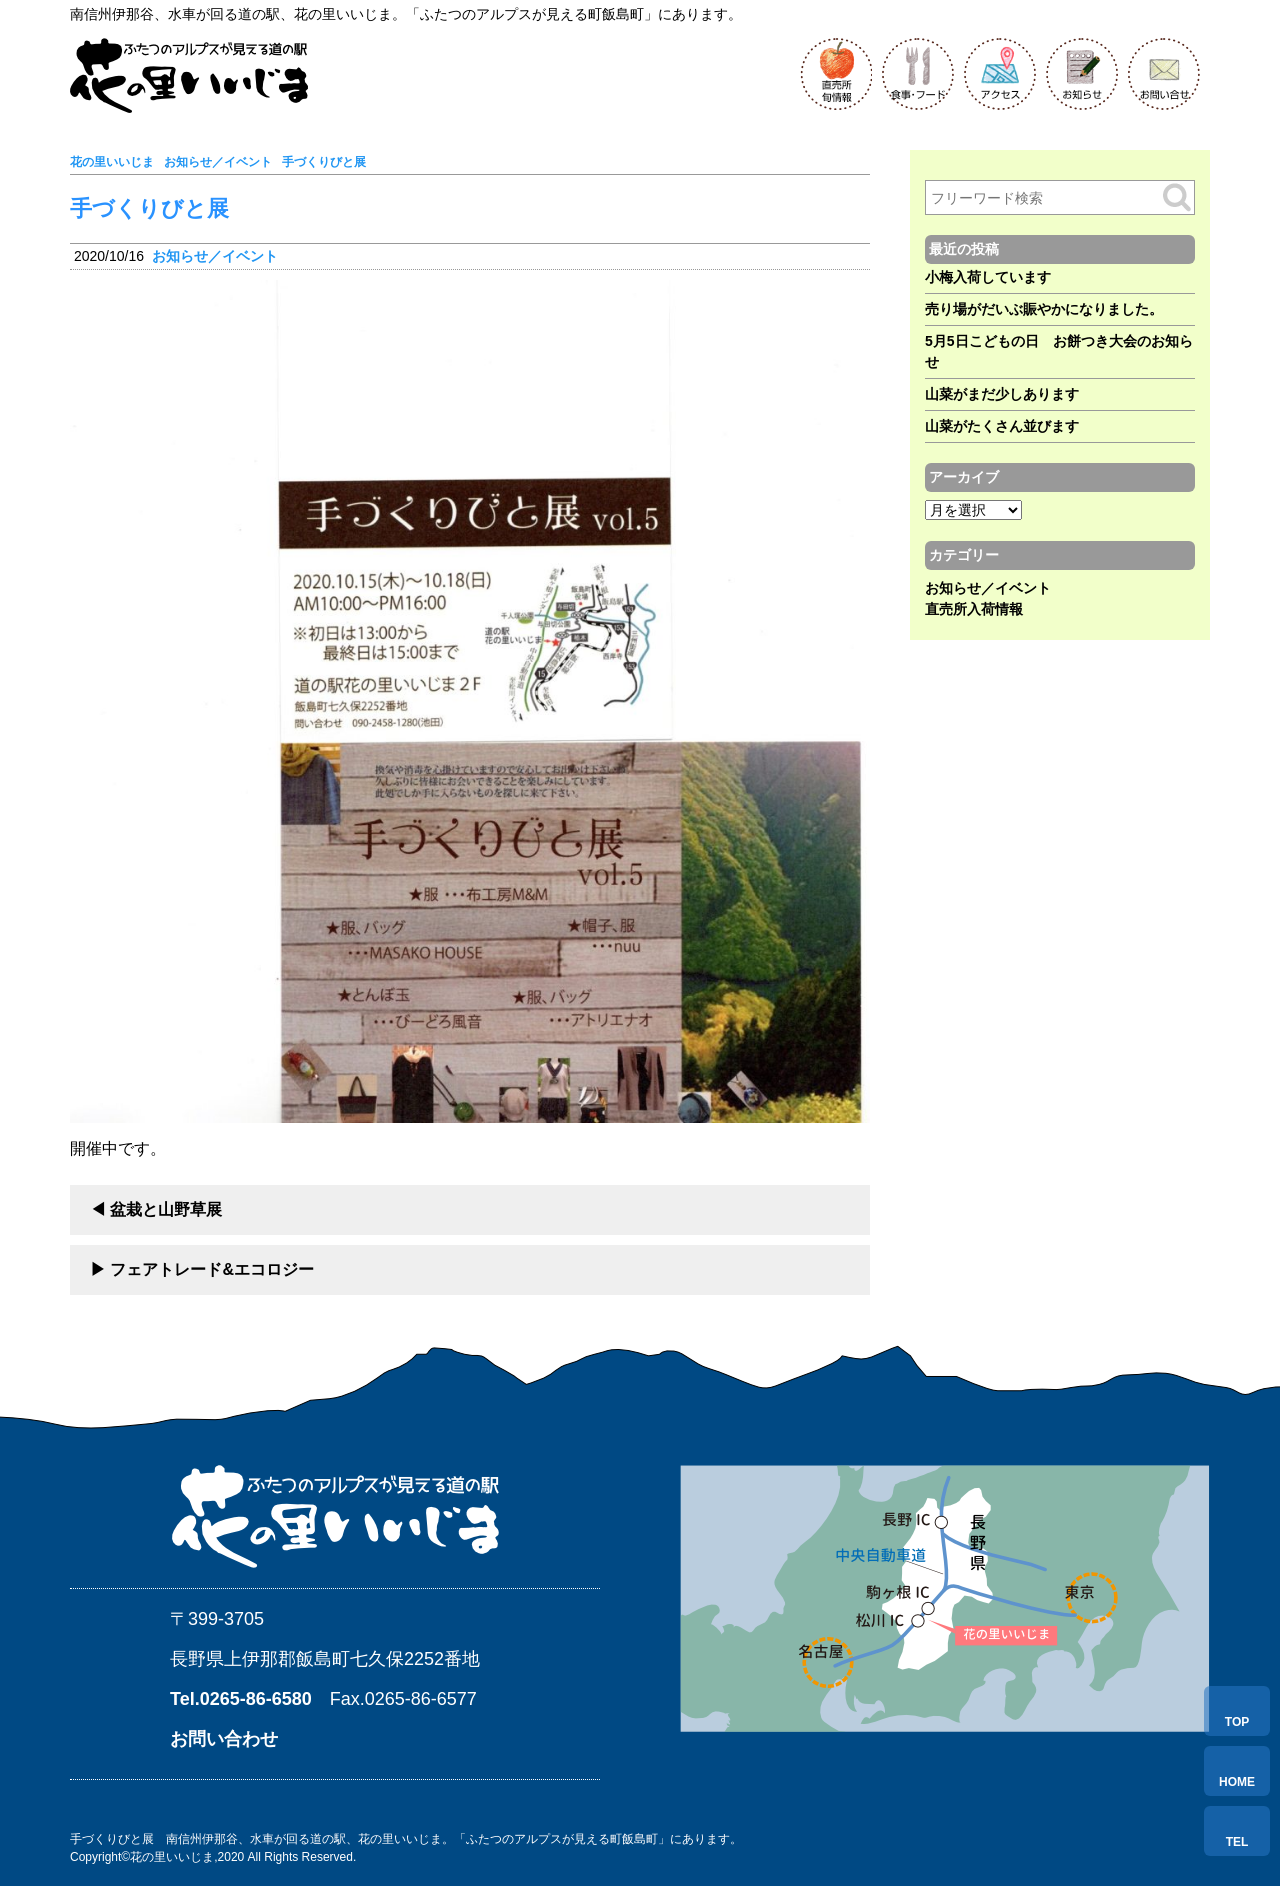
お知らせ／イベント (215, 256)
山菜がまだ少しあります (1002, 394)
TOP (1237, 1722)
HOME (1237, 1782)
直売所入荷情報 (974, 609)
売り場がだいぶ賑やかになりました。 (1044, 309)
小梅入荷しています (988, 277)
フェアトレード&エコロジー (212, 1269)
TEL (1237, 1842)
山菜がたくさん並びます (1002, 426)
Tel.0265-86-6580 (241, 1699)
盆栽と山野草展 (166, 1209)
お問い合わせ (224, 1739)
